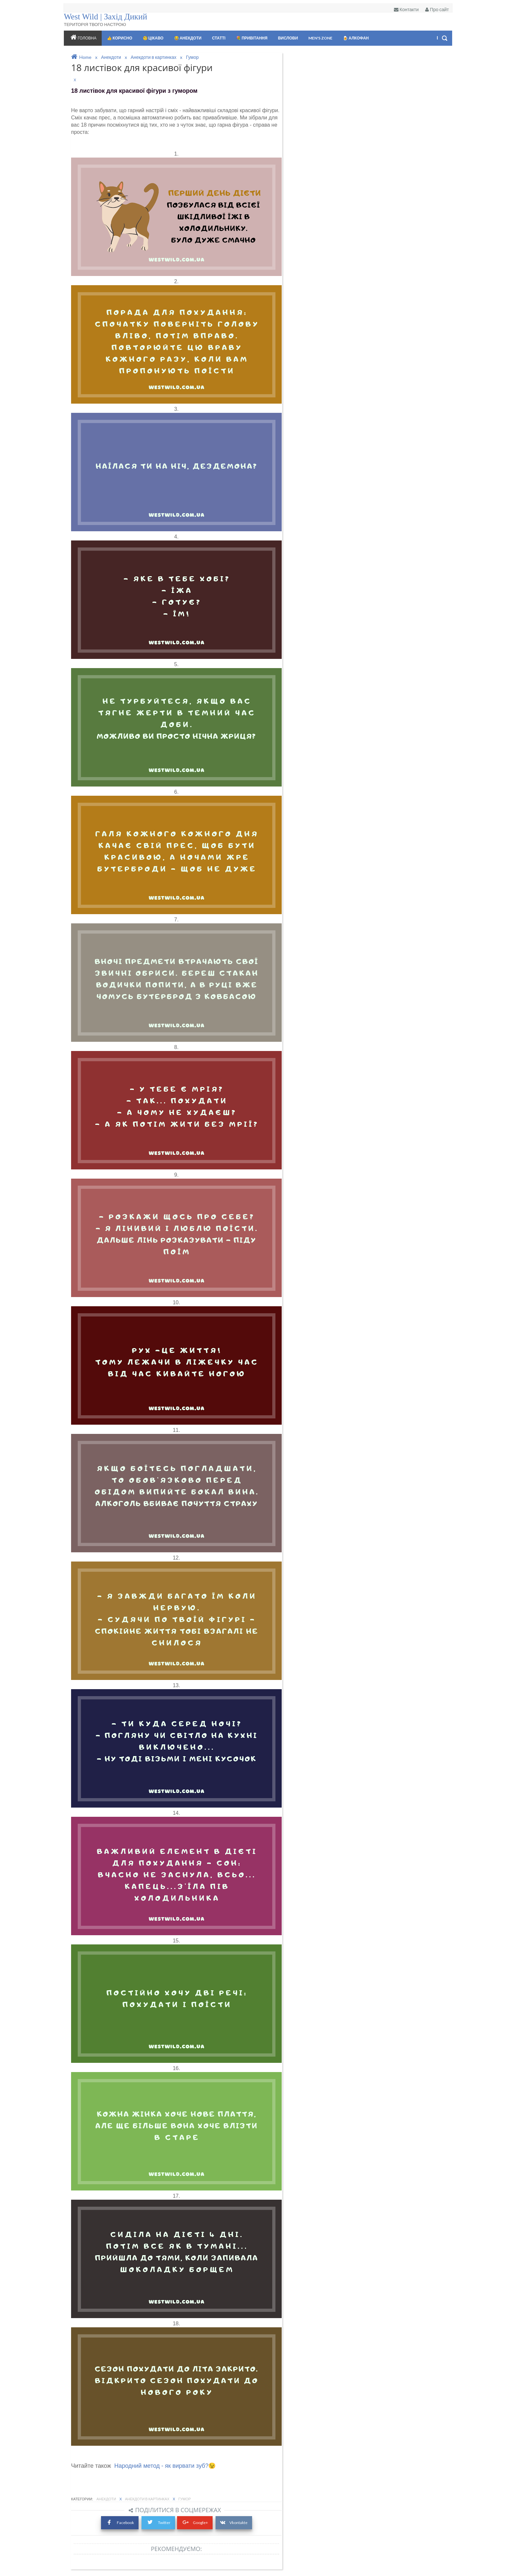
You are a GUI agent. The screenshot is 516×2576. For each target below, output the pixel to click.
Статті (218, 38)
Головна (82, 37)
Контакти (406, 9)
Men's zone (320, 38)
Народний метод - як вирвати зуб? (161, 2466)
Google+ (195, 2521)
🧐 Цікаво (152, 38)
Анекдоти (106, 2499)
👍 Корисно (119, 38)
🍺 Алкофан (355, 38)
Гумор (184, 2499)
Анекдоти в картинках (147, 2499)
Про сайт (437, 9)
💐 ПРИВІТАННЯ (251, 38)
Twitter (158, 2521)
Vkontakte (233, 2522)
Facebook (120, 2522)
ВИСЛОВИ (287, 38)
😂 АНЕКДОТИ (187, 38)
